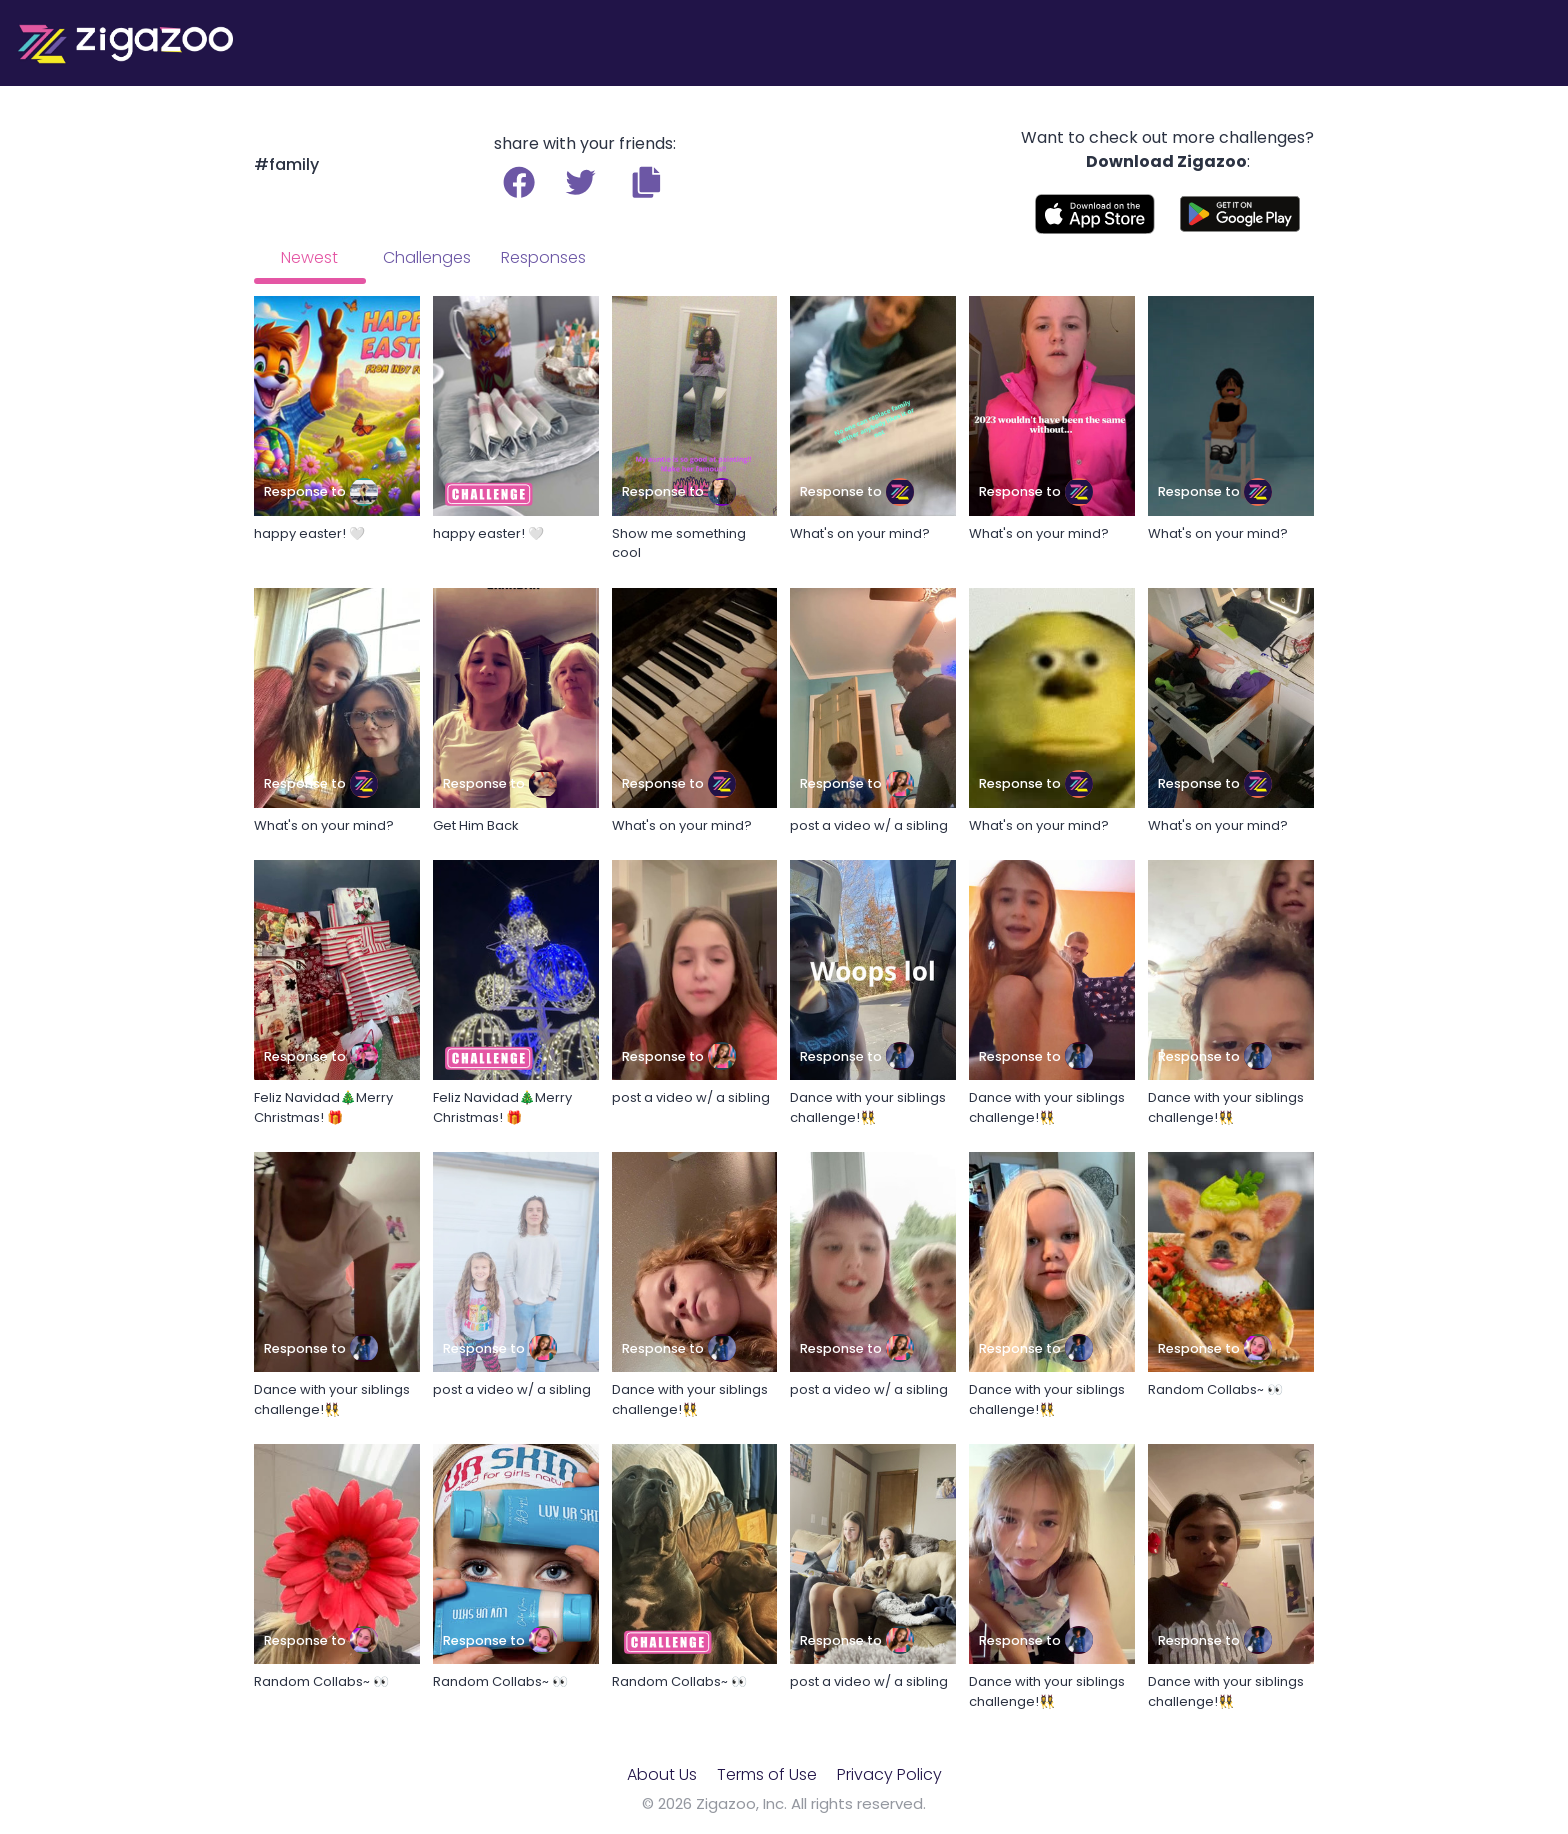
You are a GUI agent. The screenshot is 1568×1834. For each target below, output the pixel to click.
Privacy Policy (889, 1774)
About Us (662, 1774)
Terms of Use (767, 1774)
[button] (646, 182)
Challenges (427, 257)
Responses (543, 257)
